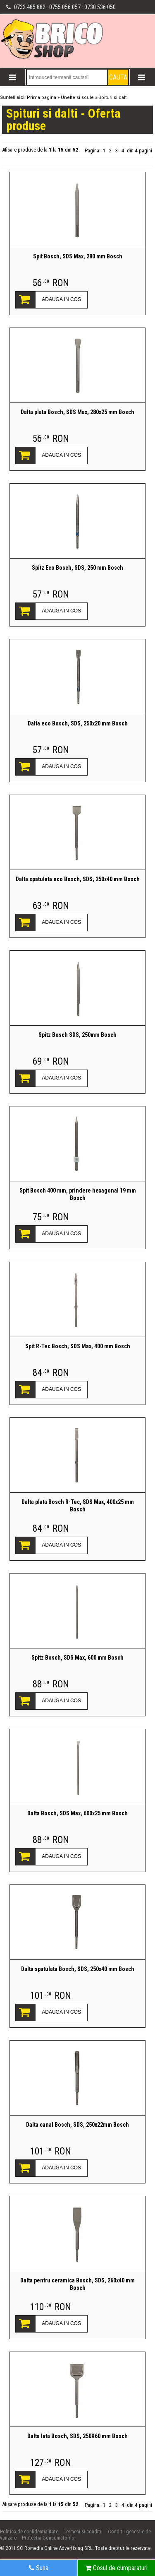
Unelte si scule (77, 97)
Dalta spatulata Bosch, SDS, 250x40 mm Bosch (77, 1969)
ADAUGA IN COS (61, 299)
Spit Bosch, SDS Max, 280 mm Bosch (77, 256)
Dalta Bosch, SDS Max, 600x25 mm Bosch (77, 1813)
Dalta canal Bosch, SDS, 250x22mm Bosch (77, 2124)
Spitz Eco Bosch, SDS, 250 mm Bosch (77, 567)
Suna (38, 2568)
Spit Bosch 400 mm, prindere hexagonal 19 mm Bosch (77, 1194)
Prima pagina (41, 97)
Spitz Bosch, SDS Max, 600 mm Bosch (77, 1657)
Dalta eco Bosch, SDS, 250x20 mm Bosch (78, 723)
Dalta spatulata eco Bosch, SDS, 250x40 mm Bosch (78, 879)
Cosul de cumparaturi (116, 2568)
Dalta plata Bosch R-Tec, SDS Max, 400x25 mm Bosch (77, 1506)
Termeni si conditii (83, 2531)
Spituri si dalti (113, 97)
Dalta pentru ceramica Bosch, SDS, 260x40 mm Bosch (77, 2284)
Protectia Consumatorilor (49, 2538)
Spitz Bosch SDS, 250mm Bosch (77, 1034)
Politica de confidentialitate (29, 2531)
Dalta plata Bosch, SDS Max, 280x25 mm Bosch (77, 412)
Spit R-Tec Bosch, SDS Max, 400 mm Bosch (77, 1346)
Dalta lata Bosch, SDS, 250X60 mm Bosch (77, 2436)
